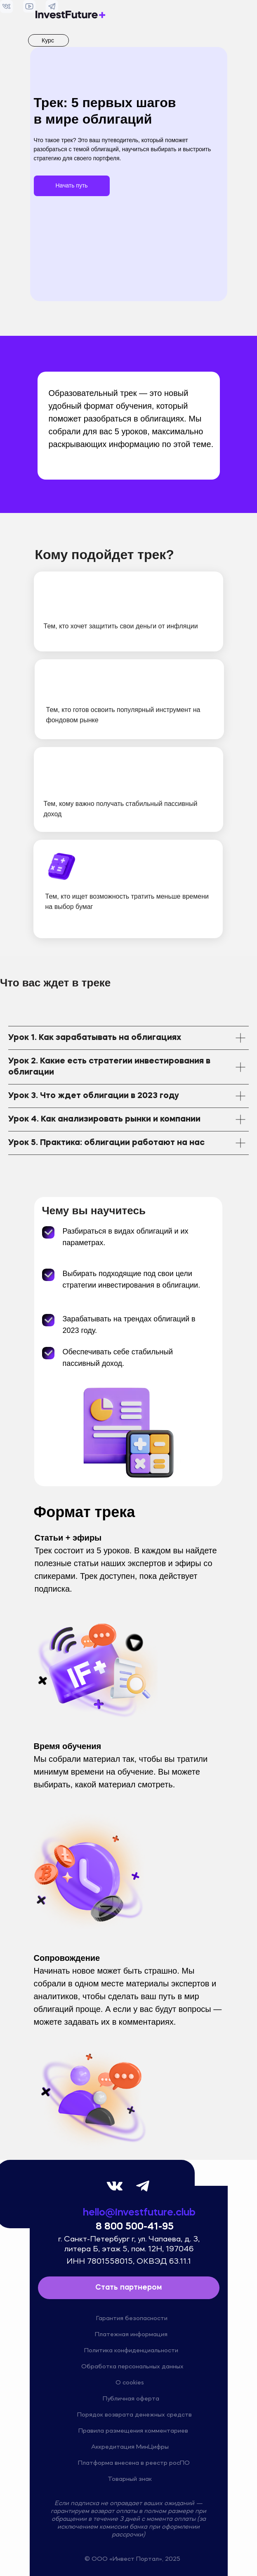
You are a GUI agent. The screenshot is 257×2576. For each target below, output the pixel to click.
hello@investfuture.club (139, 2213)
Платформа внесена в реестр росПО (134, 2463)
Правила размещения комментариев (133, 2431)
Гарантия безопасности (131, 2318)
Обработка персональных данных (132, 2366)
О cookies (130, 2382)
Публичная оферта (131, 2399)
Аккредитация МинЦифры (130, 2447)
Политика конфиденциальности (131, 2350)
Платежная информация (131, 2334)
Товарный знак (130, 2479)
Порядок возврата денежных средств (134, 2415)
